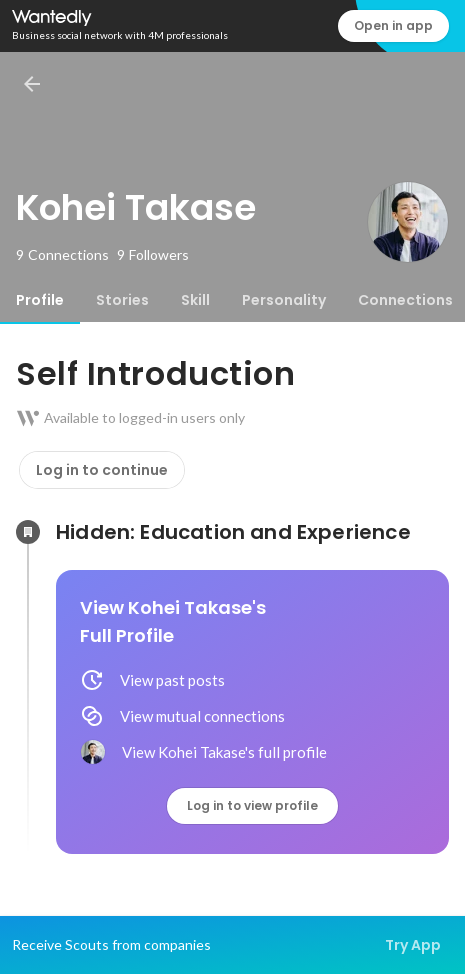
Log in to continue (102, 470)
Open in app (393, 25)
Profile (40, 300)
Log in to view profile (252, 805)
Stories (122, 300)
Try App (413, 945)
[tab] (40, 300)
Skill (195, 300)
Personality (284, 300)
